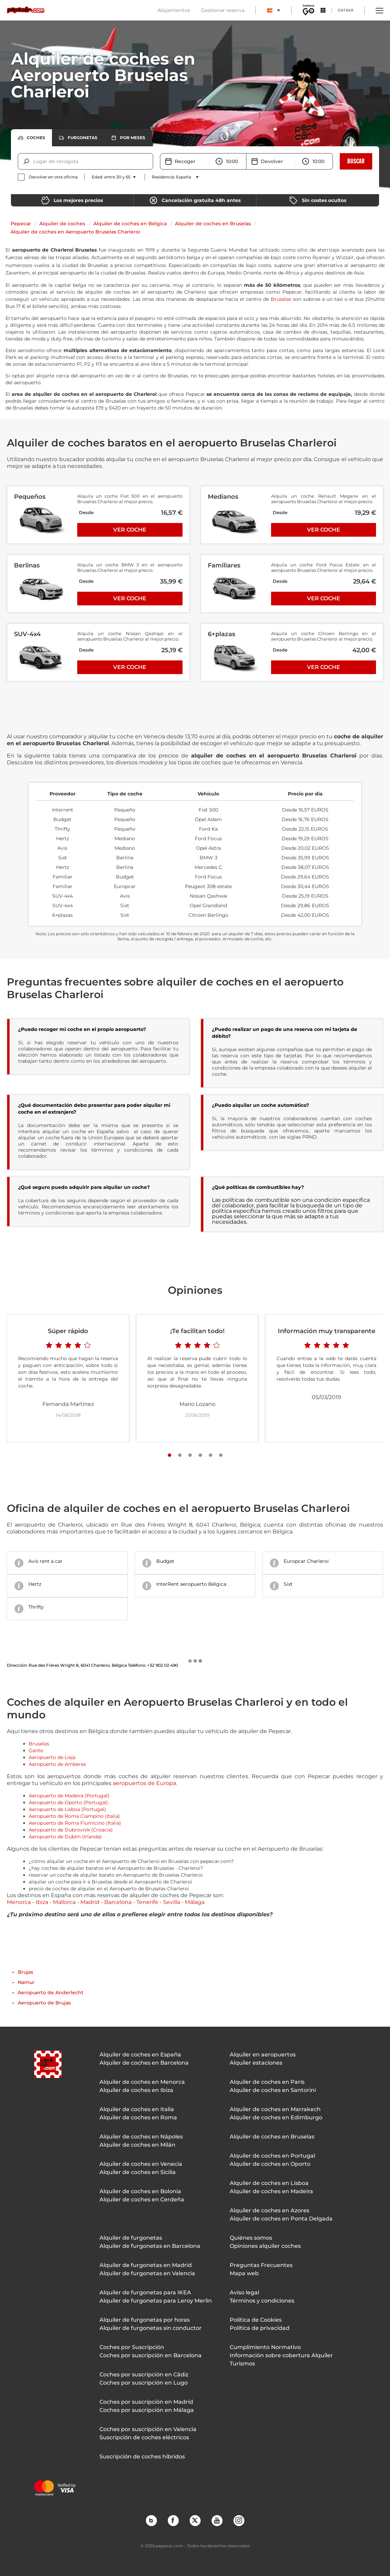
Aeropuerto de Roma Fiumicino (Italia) (75, 1823)
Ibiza (42, 1902)
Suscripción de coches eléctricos (144, 2437)
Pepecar (21, 223)
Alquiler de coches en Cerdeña (141, 2199)
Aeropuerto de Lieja (52, 1757)
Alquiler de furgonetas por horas (144, 2320)
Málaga (194, 1902)
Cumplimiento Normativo (265, 2347)
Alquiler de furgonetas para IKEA (145, 2292)
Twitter (195, 2520)
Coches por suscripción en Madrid (146, 2402)
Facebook (173, 2520)
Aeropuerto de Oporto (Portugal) (68, 1802)
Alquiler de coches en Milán (137, 2145)
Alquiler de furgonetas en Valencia (147, 2273)
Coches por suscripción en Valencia (148, 2429)
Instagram (238, 2520)
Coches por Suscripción (131, 2347)
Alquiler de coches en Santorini (273, 2090)
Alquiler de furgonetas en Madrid (145, 2265)
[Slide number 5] (210, 1455)
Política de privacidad (260, 2328)
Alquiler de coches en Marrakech (275, 2109)
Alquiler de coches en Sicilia (137, 2172)
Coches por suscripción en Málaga (146, 2410)
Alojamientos (174, 10)
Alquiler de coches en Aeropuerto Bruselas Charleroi (75, 232)
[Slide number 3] (190, 1455)
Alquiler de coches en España (140, 2054)
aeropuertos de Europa (144, 1783)
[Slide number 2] (179, 1455)
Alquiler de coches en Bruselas (213, 223)
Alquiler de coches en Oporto (270, 2164)
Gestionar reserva (222, 10)
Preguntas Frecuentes (261, 2265)
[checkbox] (48, 177)
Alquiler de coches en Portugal (272, 2155)
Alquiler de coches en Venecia (140, 2164)
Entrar (345, 10)
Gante (36, 1750)
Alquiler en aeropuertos (263, 2054)
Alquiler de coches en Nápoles (141, 2136)
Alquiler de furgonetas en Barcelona (149, 2246)
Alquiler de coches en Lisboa (269, 2183)
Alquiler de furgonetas (130, 2238)
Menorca (19, 1902)
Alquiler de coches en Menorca (142, 2082)
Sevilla (171, 1902)
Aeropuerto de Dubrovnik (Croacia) (71, 1830)
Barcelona (118, 1902)
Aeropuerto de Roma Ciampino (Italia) (74, 1816)
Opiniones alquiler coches (265, 2246)
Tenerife (147, 1902)
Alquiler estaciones (256, 2063)
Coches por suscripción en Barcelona (150, 2355)
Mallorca (64, 1902)
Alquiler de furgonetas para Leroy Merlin (155, 2300)
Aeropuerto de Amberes (57, 1764)
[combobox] (34, 161)
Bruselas (281, 299)
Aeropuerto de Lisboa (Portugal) (67, 1809)
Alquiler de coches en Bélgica (130, 223)
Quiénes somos (251, 2238)
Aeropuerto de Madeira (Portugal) (69, 1796)
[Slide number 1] (169, 1455)
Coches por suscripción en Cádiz (143, 2374)
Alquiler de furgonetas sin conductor (150, 2328)
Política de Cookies (256, 2320)
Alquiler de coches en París (267, 2082)
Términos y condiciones (262, 2300)
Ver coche (129, 529)
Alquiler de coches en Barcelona (144, 2063)
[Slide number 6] (221, 1455)
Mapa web (244, 2273)
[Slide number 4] (200, 1455)
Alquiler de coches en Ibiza (136, 2090)
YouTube (217, 2520)
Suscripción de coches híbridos (142, 2456)
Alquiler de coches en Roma (138, 2117)
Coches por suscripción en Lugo (143, 2382)
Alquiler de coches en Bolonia (140, 2191)
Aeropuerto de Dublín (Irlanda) (65, 1837)
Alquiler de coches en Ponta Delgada (281, 2218)
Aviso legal (244, 2292)
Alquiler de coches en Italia (136, 2109)
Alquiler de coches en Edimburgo (276, 2117)
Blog (151, 2520)
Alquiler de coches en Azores (269, 2210)
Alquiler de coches (62, 223)
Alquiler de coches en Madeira (271, 2191)
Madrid (89, 1902)
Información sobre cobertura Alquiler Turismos (281, 2359)
